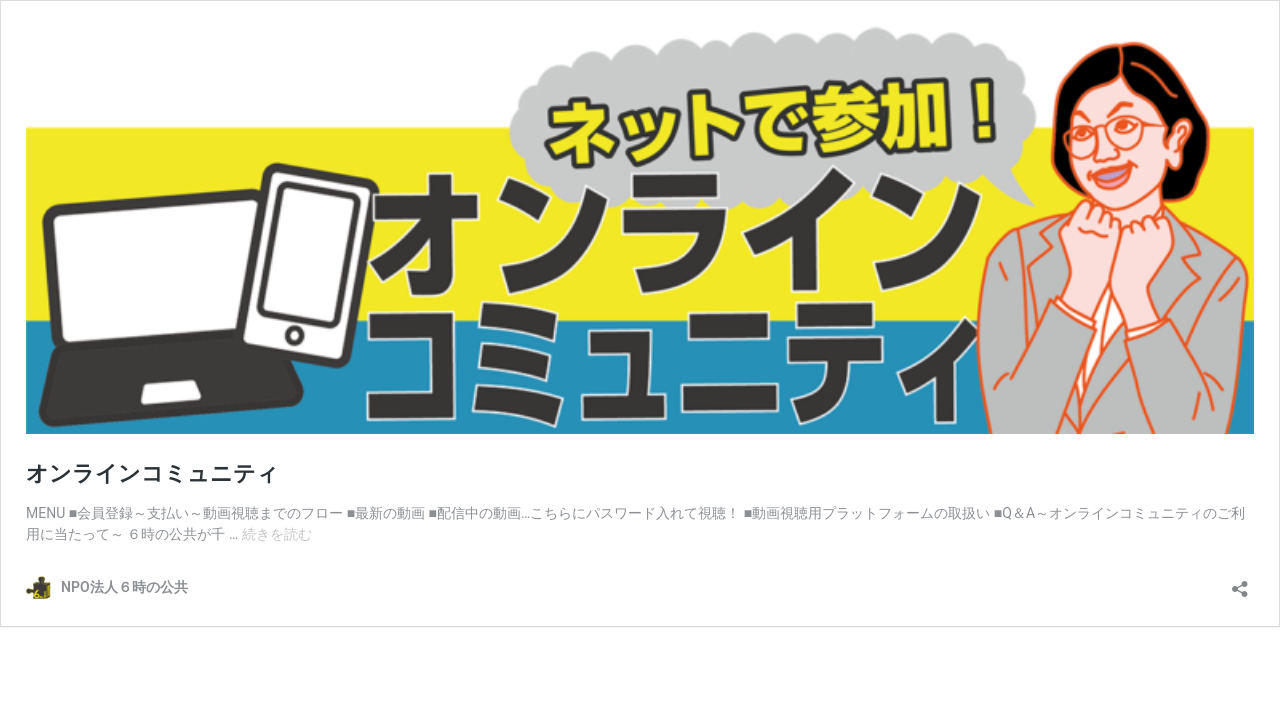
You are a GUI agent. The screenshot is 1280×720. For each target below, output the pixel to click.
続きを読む (277, 534)
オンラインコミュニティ (152, 473)
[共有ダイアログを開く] (1240, 582)
